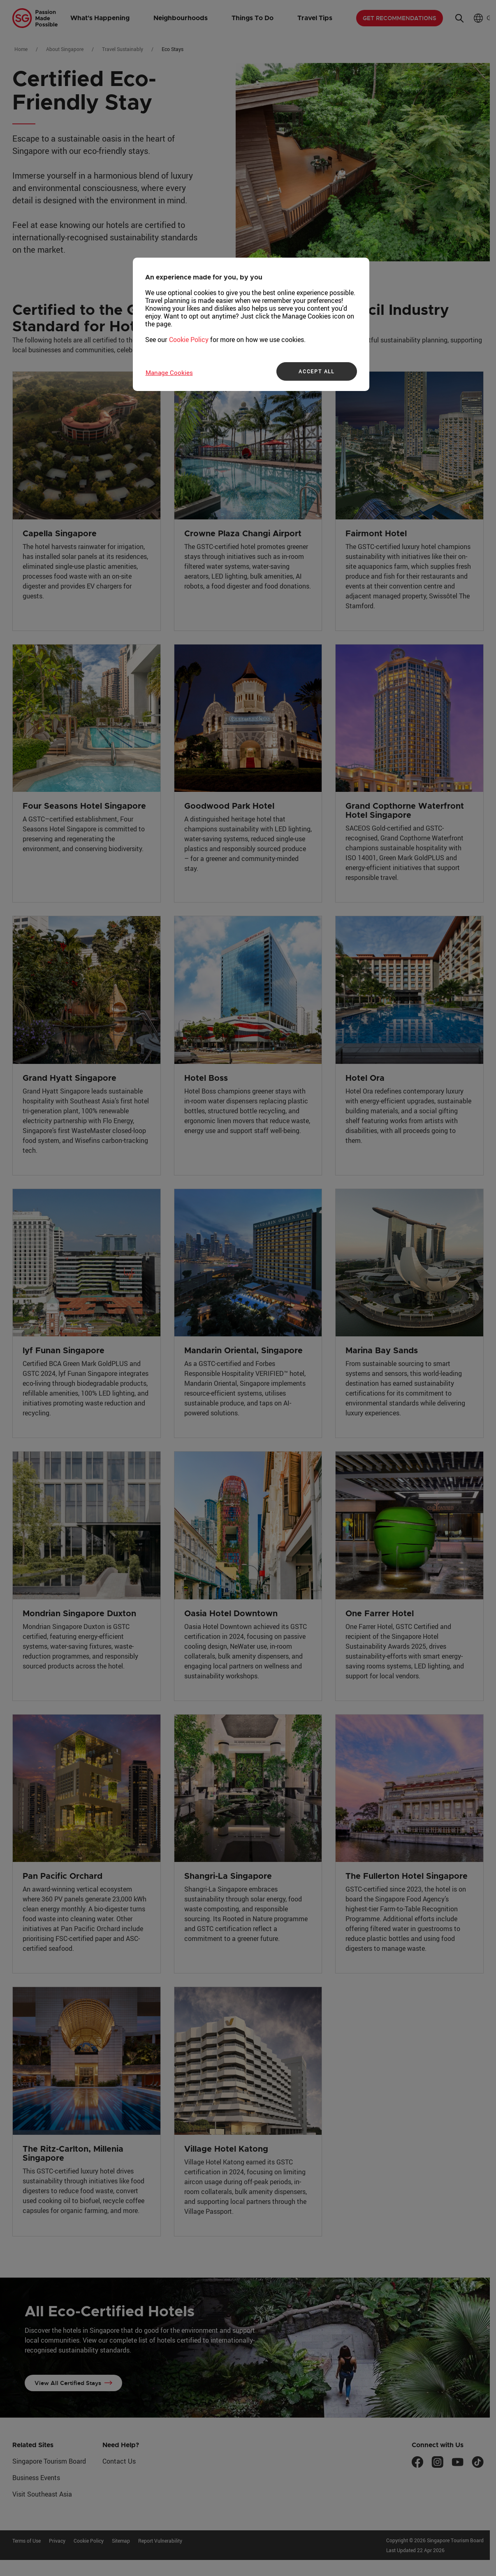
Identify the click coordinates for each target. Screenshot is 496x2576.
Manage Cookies (169, 372)
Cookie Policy (189, 339)
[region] (251, 324)
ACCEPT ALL (316, 371)
